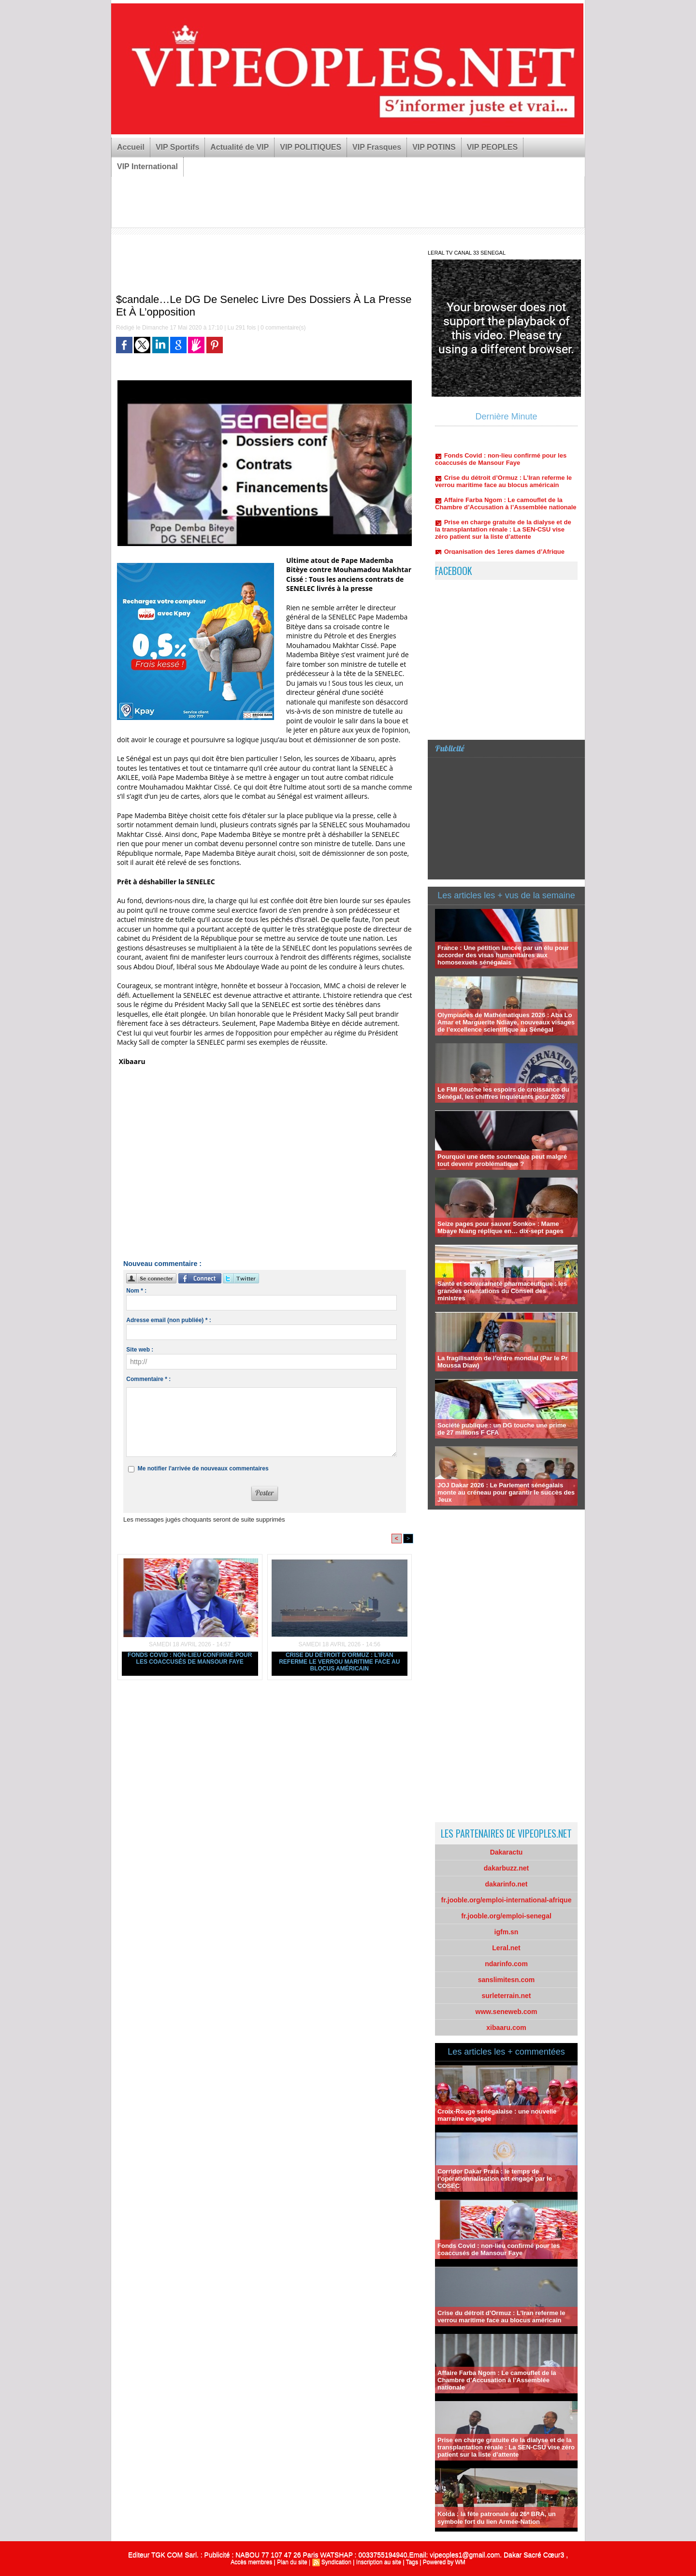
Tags (412, 2562)
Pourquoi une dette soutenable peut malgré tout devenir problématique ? (502, 1160)
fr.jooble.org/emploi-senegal (506, 1916)
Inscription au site (378, 2562)
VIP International (147, 166)
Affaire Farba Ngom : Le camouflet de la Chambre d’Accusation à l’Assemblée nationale (506, 506)
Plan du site (292, 2562)
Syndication (336, 2562)
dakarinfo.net (506, 1884)
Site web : (139, 1349)
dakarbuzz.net (506, 1868)
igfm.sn (506, 1932)
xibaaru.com (506, 2027)
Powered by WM (444, 2562)
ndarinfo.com (506, 1964)
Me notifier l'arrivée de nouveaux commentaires (203, 1468)
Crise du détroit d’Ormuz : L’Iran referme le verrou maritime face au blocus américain (339, 1662)
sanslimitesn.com (506, 1980)
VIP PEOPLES (492, 147)
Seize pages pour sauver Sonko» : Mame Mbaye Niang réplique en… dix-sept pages (500, 1227)
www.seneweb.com (506, 2011)
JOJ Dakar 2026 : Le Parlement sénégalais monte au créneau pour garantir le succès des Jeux (506, 1492)
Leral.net (506, 1948)
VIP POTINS (434, 147)
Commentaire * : (148, 1379)
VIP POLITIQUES (310, 147)
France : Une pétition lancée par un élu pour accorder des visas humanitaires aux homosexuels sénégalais (503, 955)
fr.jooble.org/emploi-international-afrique (506, 1900)
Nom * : (136, 1290)
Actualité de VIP (239, 147)
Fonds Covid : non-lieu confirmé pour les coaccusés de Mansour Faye (190, 1658)
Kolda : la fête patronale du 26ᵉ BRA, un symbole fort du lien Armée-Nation (496, 2517)
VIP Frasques (376, 147)
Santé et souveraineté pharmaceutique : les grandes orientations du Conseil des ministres (502, 1291)
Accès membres (251, 2562)
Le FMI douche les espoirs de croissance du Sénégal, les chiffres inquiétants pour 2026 (503, 1093)
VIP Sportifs (177, 147)
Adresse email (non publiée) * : (168, 1320)
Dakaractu (506, 1852)
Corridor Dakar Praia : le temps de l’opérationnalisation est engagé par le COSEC (494, 2178)
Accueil (131, 147)
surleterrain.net (506, 1996)
